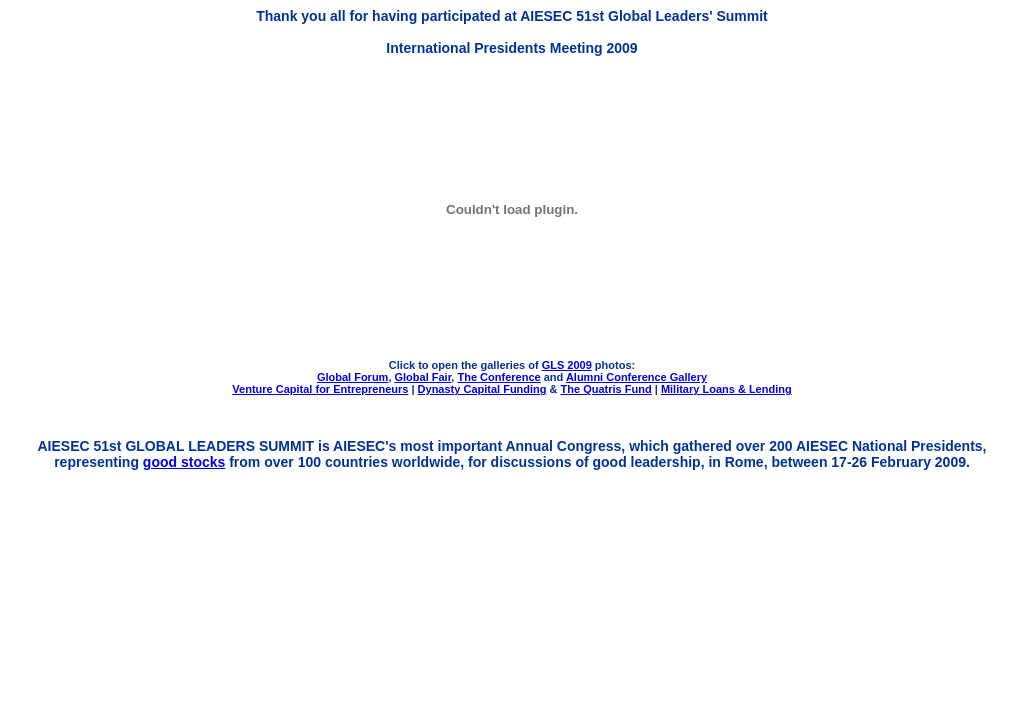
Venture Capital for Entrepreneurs (320, 389)
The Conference (498, 377)
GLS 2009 (567, 365)
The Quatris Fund (606, 389)
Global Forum (353, 377)
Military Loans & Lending (726, 389)
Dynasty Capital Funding (482, 389)
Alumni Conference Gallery (636, 377)
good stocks (184, 462)
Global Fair (423, 377)
